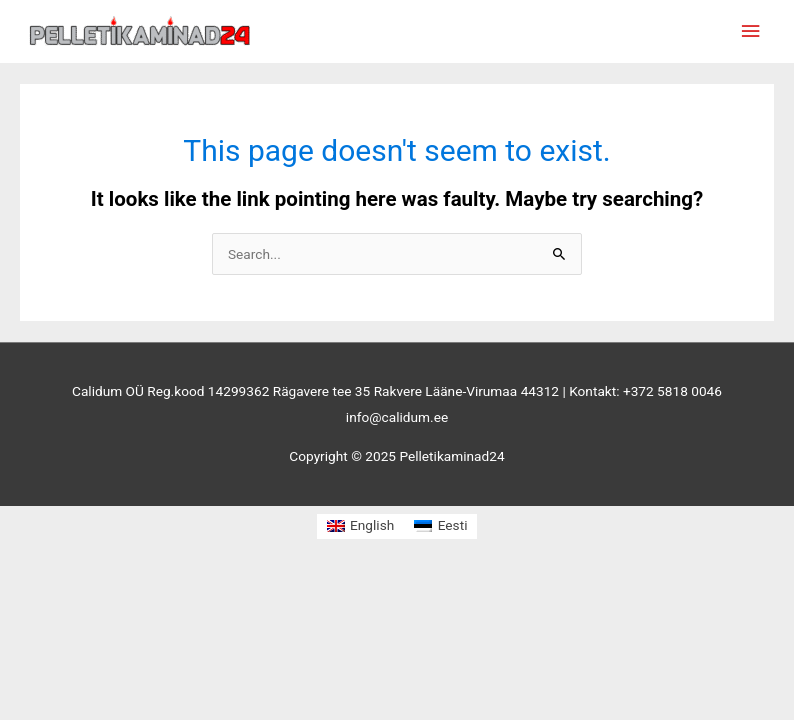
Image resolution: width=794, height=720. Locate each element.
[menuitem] (361, 526)
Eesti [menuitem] (453, 525)
